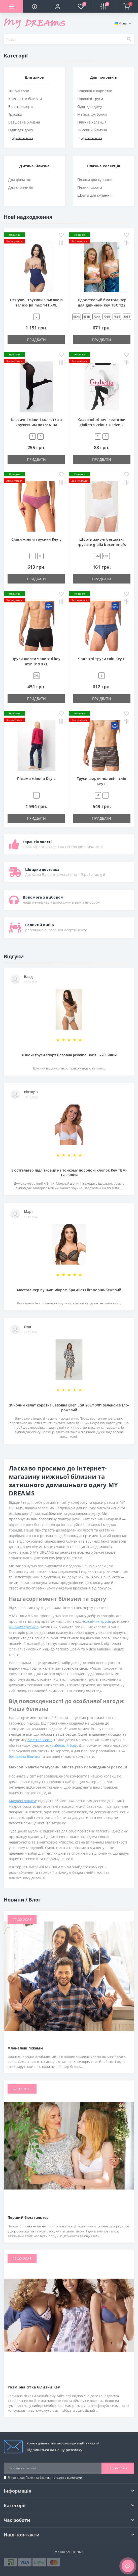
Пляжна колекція (92, 122)
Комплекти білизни (25, 98)
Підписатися (118, 2468)
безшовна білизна (24, 1756)
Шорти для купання (94, 195)
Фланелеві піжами (25, 2048)
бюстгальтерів (39, 1739)
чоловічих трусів (96, 1621)
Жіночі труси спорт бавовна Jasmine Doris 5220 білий (69, 1055)
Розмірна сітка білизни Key (34, 2387)
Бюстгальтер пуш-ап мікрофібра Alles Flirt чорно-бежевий (69, 1289)
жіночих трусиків (24, 1626)
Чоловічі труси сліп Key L (101, 658)
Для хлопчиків (20, 187)
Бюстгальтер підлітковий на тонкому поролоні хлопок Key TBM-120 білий (69, 1172)
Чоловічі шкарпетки (94, 90)
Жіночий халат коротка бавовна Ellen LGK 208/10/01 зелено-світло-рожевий (69, 1407)
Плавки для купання (94, 179)
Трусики (15, 114)
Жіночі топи (18, 90)
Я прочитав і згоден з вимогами (45, 2477)
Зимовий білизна (92, 130)
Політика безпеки (38, 2477)
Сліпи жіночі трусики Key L (36, 539)
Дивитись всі (20, 138)
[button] (57, 6)
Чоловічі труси (90, 98)
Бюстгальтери (20, 106)
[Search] (129, 39)
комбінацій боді (63, 1745)
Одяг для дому (20, 130)
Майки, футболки (92, 114)
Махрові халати (22, 1800)
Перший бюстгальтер (28, 2217)
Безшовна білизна (24, 122)
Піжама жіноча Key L (36, 778)
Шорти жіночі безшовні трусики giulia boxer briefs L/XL (101, 544)
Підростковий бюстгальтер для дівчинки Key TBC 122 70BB (101, 305)
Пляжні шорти (89, 187)
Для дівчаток (19, 179)
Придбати (36, 339)
